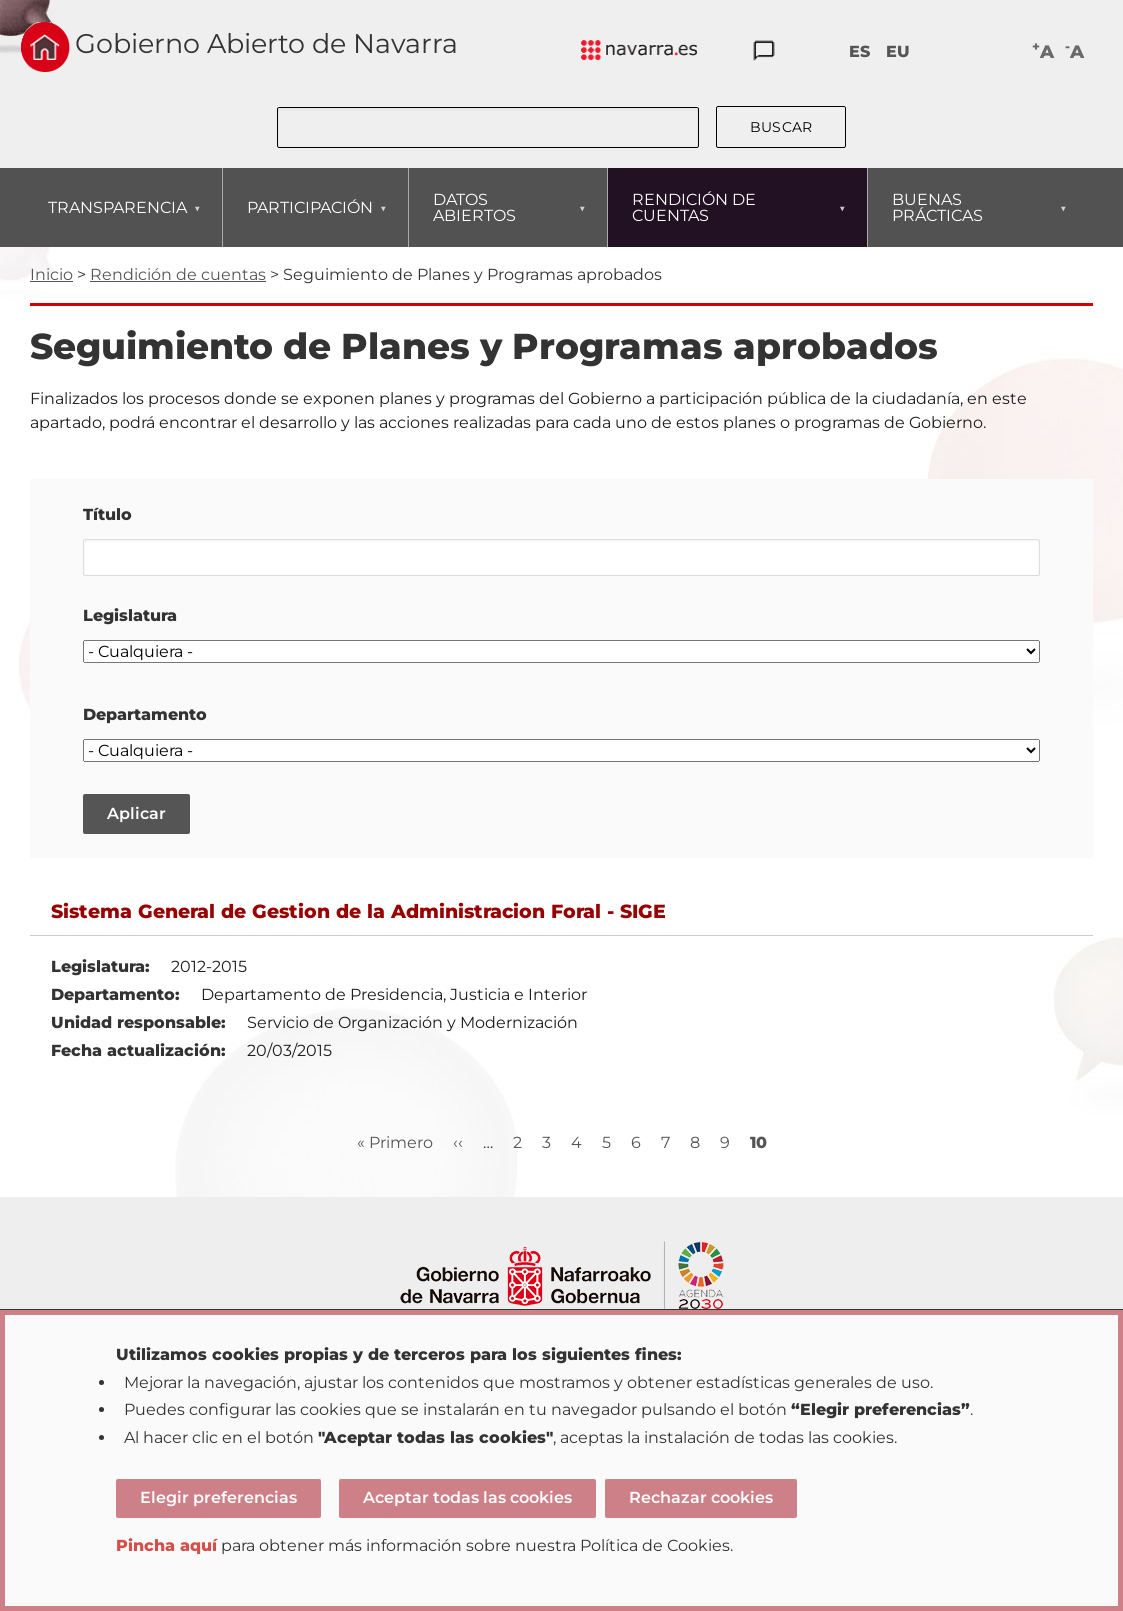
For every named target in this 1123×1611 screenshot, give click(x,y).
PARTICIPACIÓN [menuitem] (309, 222)
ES (859, 51)
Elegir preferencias (218, 1497)
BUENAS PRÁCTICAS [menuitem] (972, 218)
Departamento (145, 714)
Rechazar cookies (701, 1497)
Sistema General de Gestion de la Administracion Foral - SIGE (358, 911)
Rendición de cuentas (178, 274)
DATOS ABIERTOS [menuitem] (501, 218)
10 (758, 1143)
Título (107, 514)
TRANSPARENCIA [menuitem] (117, 222)
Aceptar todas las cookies (467, 1497)
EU (898, 51)
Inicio (51, 274)
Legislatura (130, 615)
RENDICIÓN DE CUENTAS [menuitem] (731, 218)
